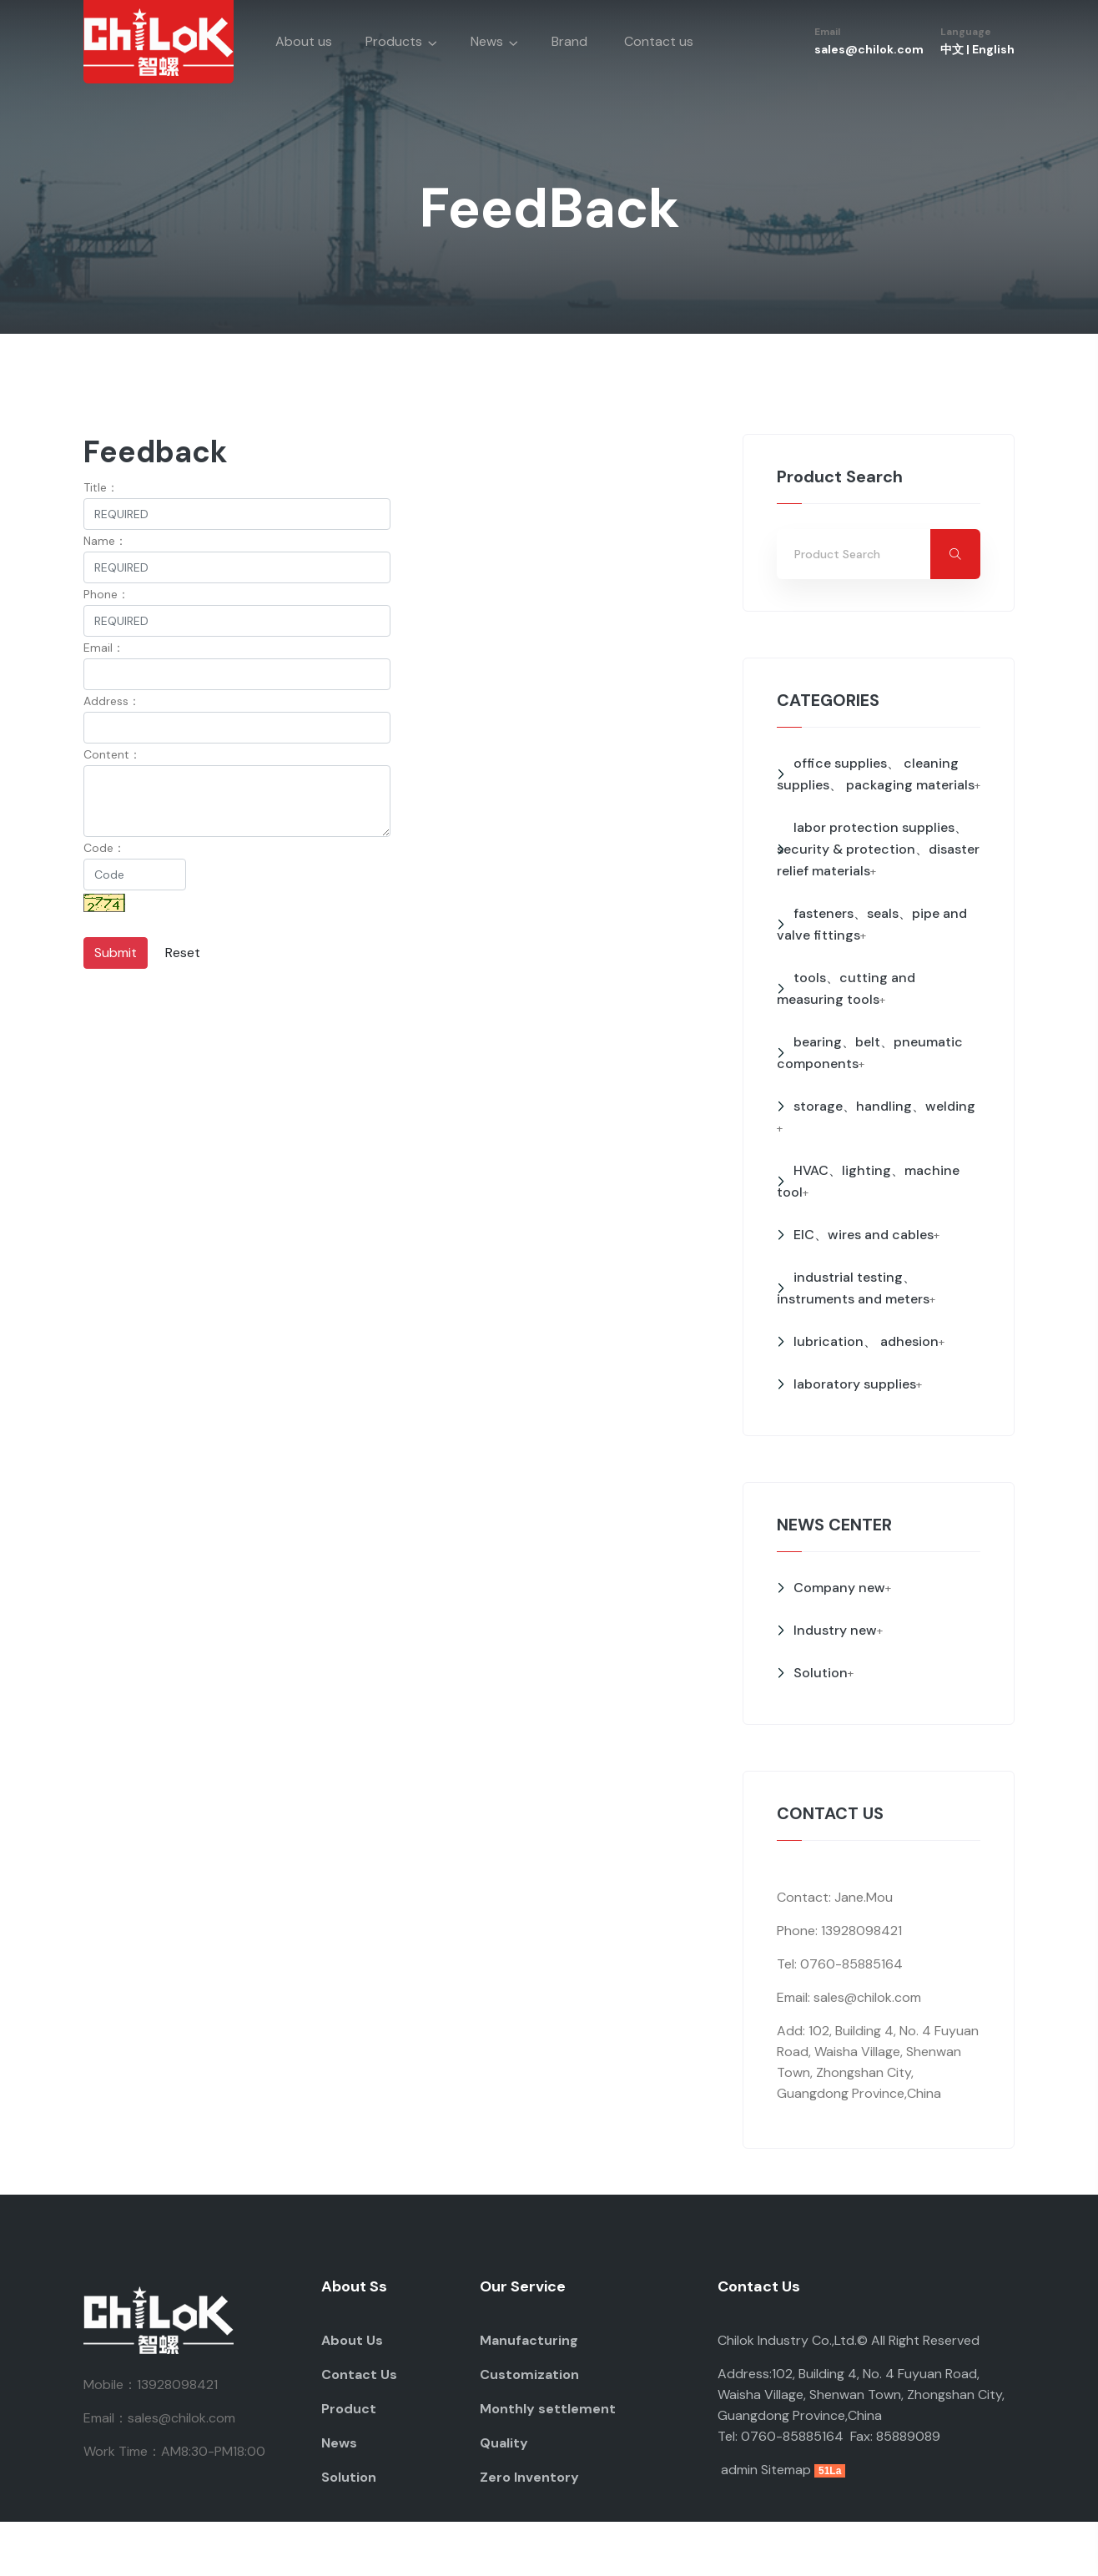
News (487, 41)
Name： (105, 540)
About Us (352, 2340)
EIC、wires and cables (863, 1234)
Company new (839, 1587)
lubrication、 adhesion (866, 1341)
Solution (820, 1672)
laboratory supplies (854, 1384)
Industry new (835, 1630)
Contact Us (359, 2374)
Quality (504, 2443)
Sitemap (786, 2469)
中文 (952, 49)
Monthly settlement (548, 2408)
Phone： (106, 594)
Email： (103, 647)
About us (303, 41)
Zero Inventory (529, 2477)
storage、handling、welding (884, 1106)
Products (393, 41)
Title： (100, 487)
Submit (115, 952)
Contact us (658, 41)
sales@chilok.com (869, 49)
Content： (112, 754)
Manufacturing (529, 2340)
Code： (104, 847)
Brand (569, 41)
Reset (182, 952)
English (993, 49)
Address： (111, 700)
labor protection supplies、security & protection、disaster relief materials (878, 849)
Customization (529, 2374)
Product (348, 2408)
